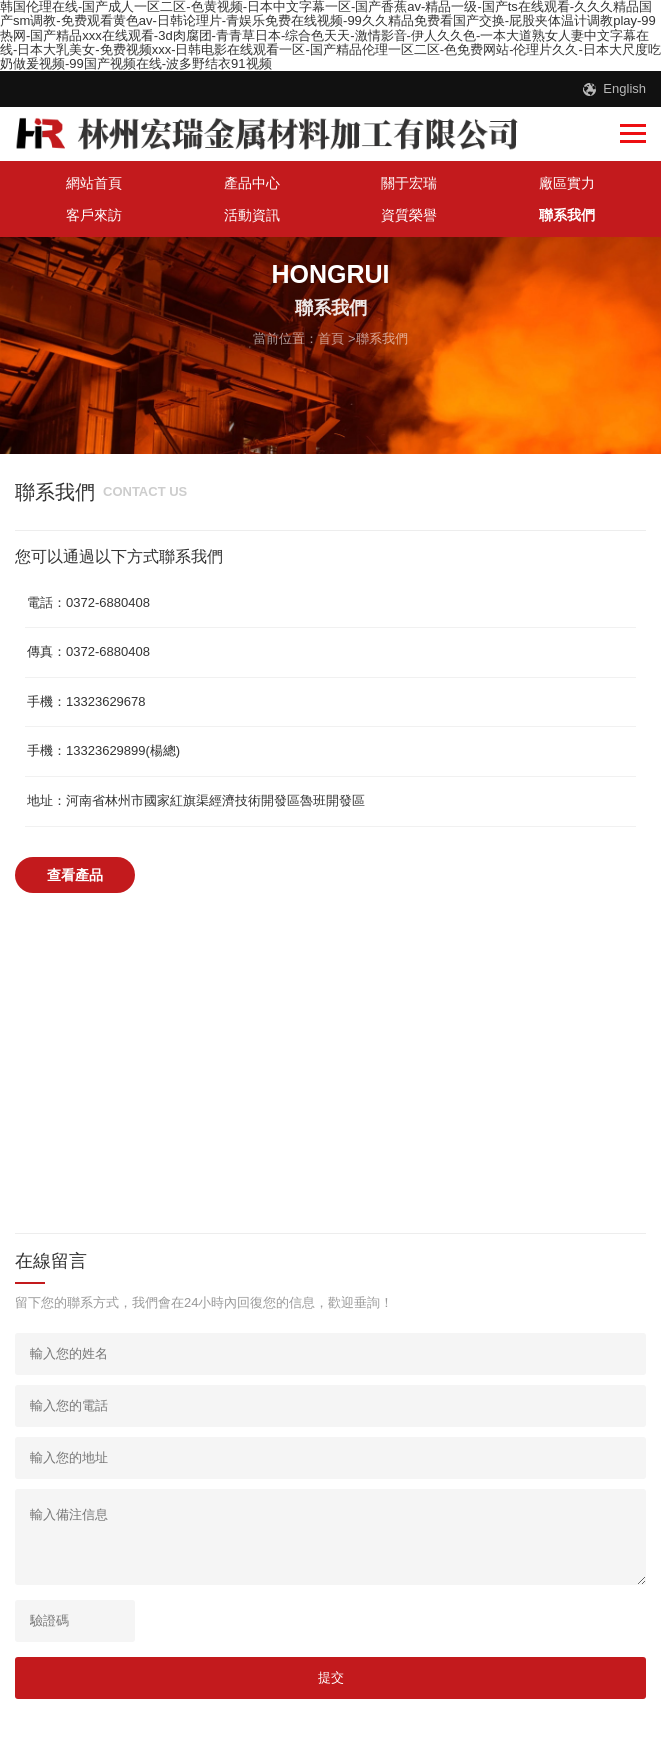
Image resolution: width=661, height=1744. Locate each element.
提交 (331, 1677)
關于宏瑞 (409, 183)
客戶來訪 (94, 215)
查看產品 (75, 875)
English (624, 88)
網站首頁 (94, 183)
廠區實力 (567, 183)
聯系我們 (567, 215)
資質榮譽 (409, 215)
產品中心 (252, 183)
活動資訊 (252, 215)
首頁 (331, 338)
